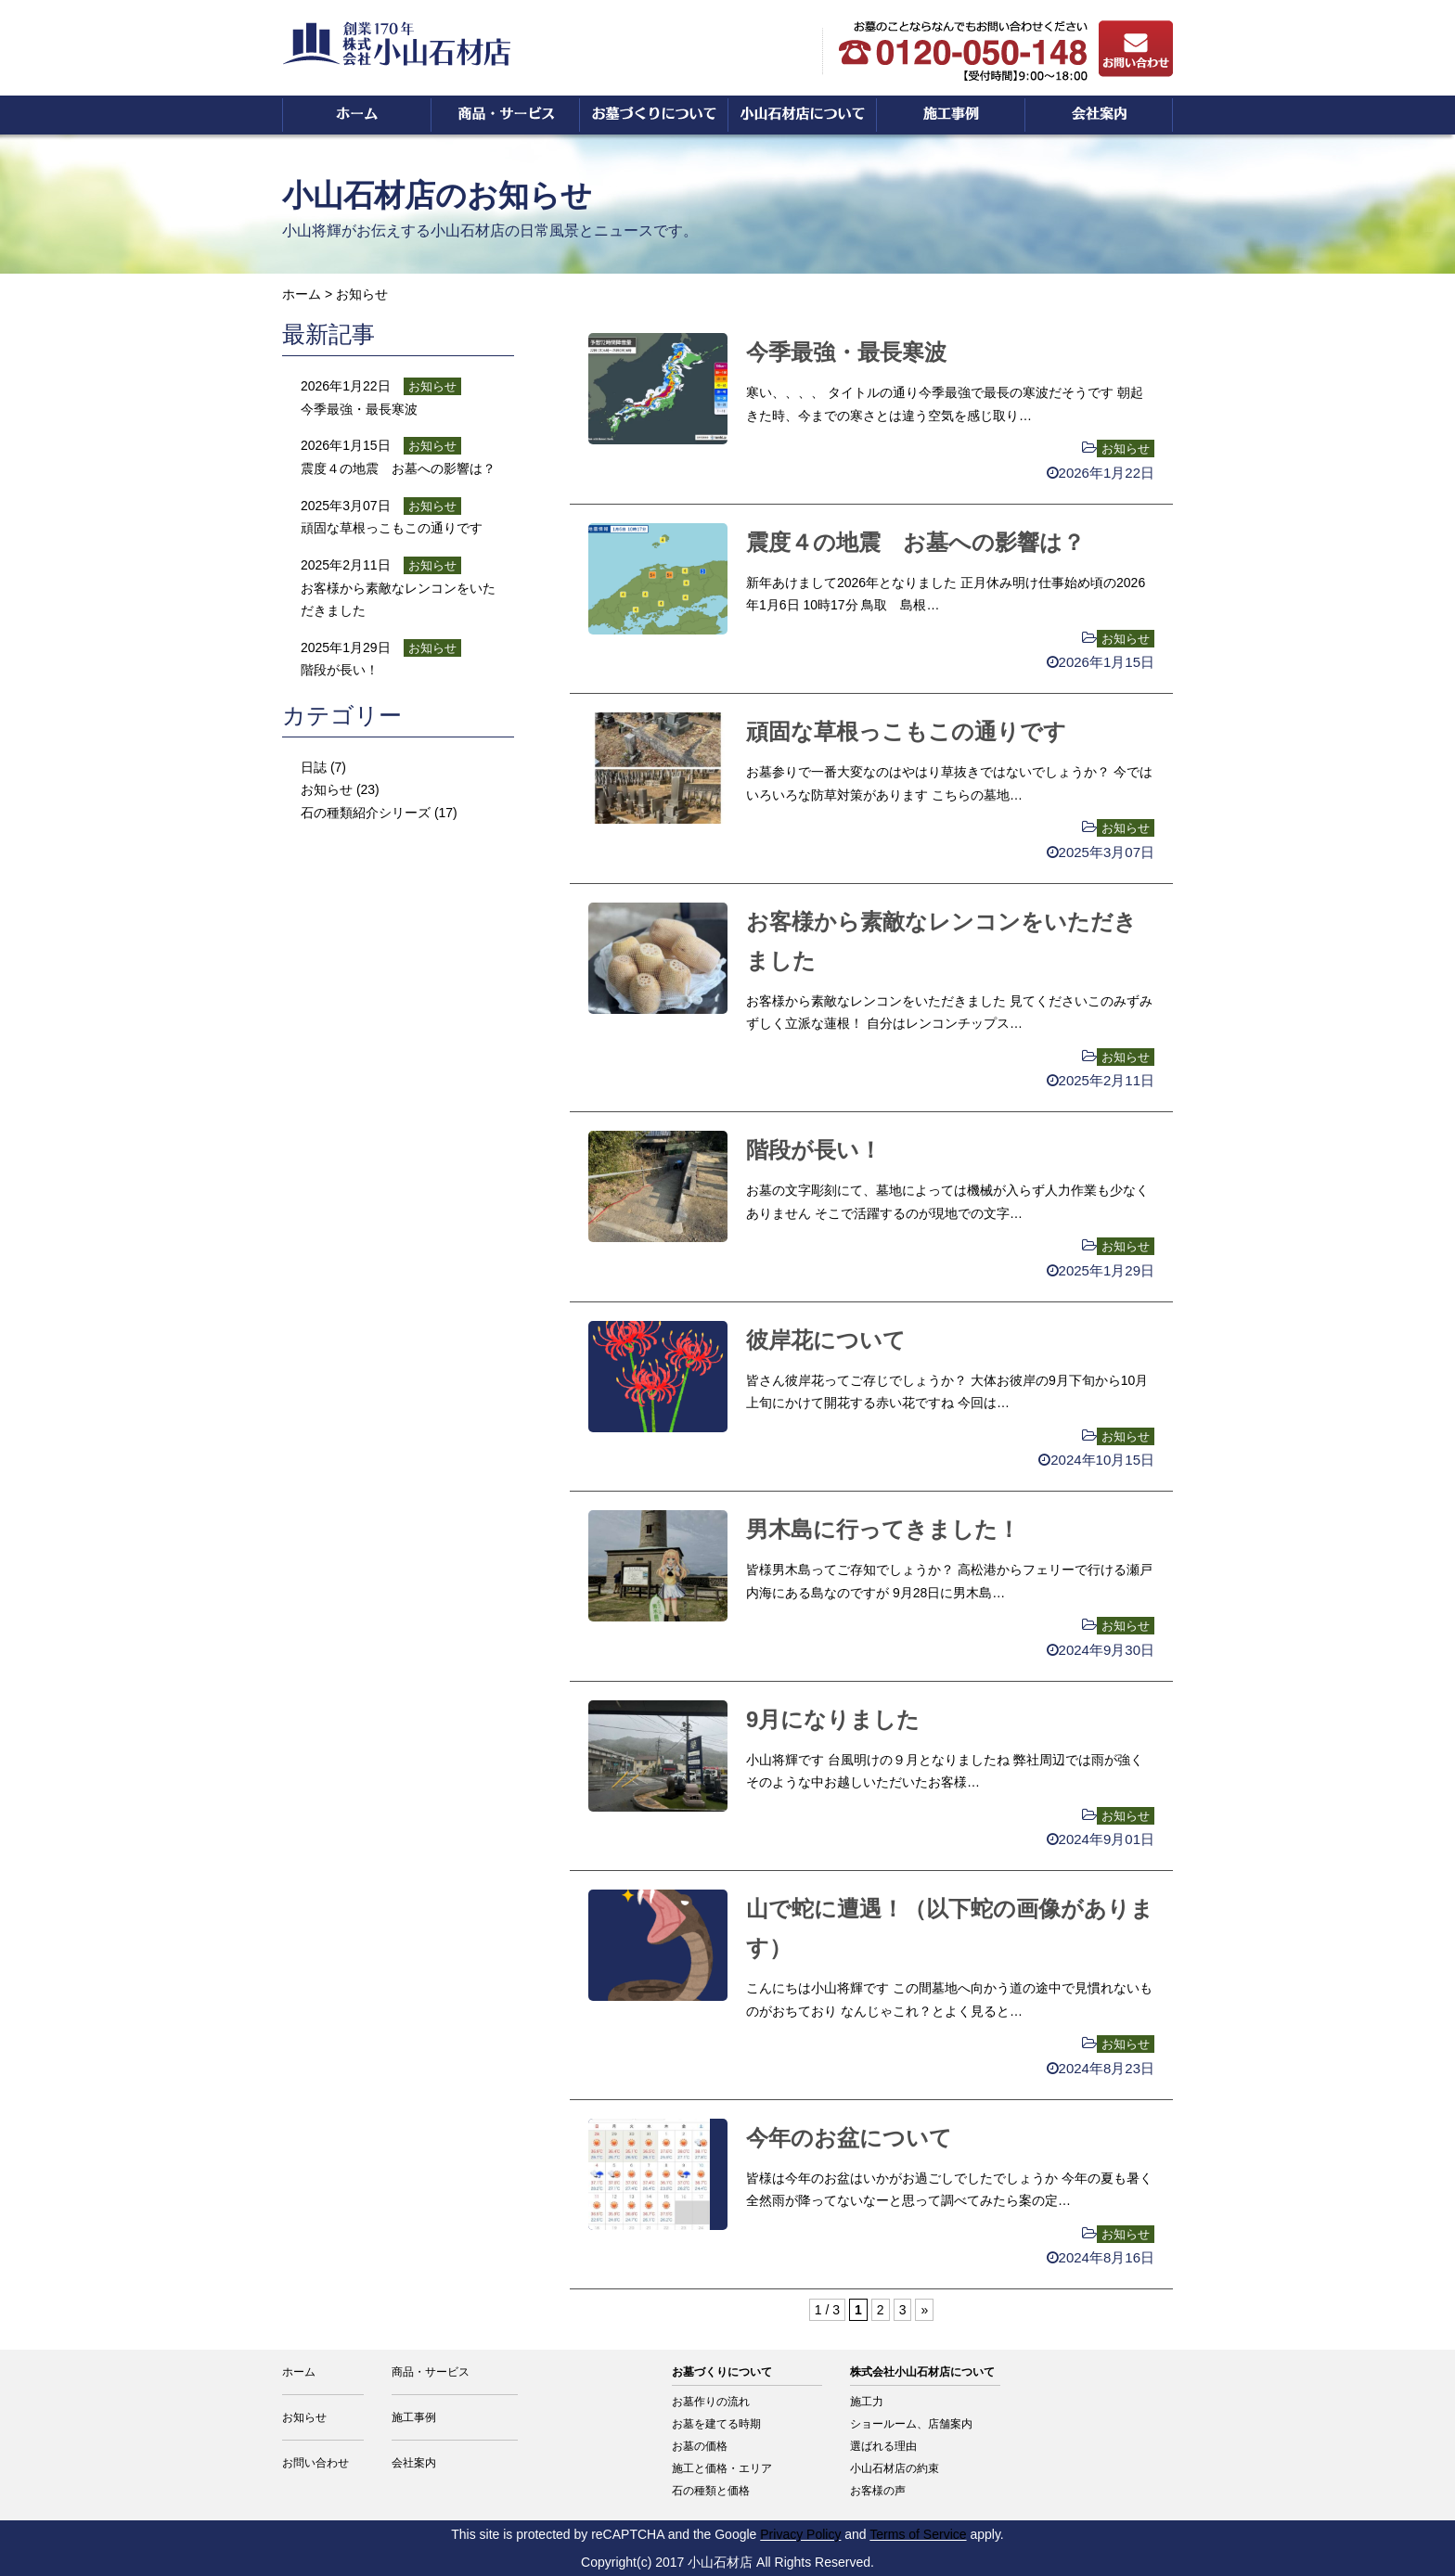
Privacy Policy (800, 2534)
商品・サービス (431, 2371)
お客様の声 (878, 2490)
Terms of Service (917, 2534)
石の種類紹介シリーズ (366, 812)
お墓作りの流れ (711, 2401)
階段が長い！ (814, 1149)
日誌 (314, 767)
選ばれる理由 (883, 2446)
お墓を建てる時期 (716, 2423)
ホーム (301, 294)
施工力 (866, 2401)
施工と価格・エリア (722, 2468)
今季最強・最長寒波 (846, 352)
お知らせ (1125, 448)
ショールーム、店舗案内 (911, 2423)
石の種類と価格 (711, 2490)
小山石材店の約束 (894, 2468)
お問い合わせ (315, 2462)
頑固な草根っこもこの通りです (906, 731)
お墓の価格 (700, 2446)
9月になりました (833, 1719)
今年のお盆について (849, 2137)
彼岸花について (826, 1339)
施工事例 (414, 2417)
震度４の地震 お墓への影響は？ (915, 542)
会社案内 (414, 2462)
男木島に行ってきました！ (883, 1529)
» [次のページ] (924, 2309)
